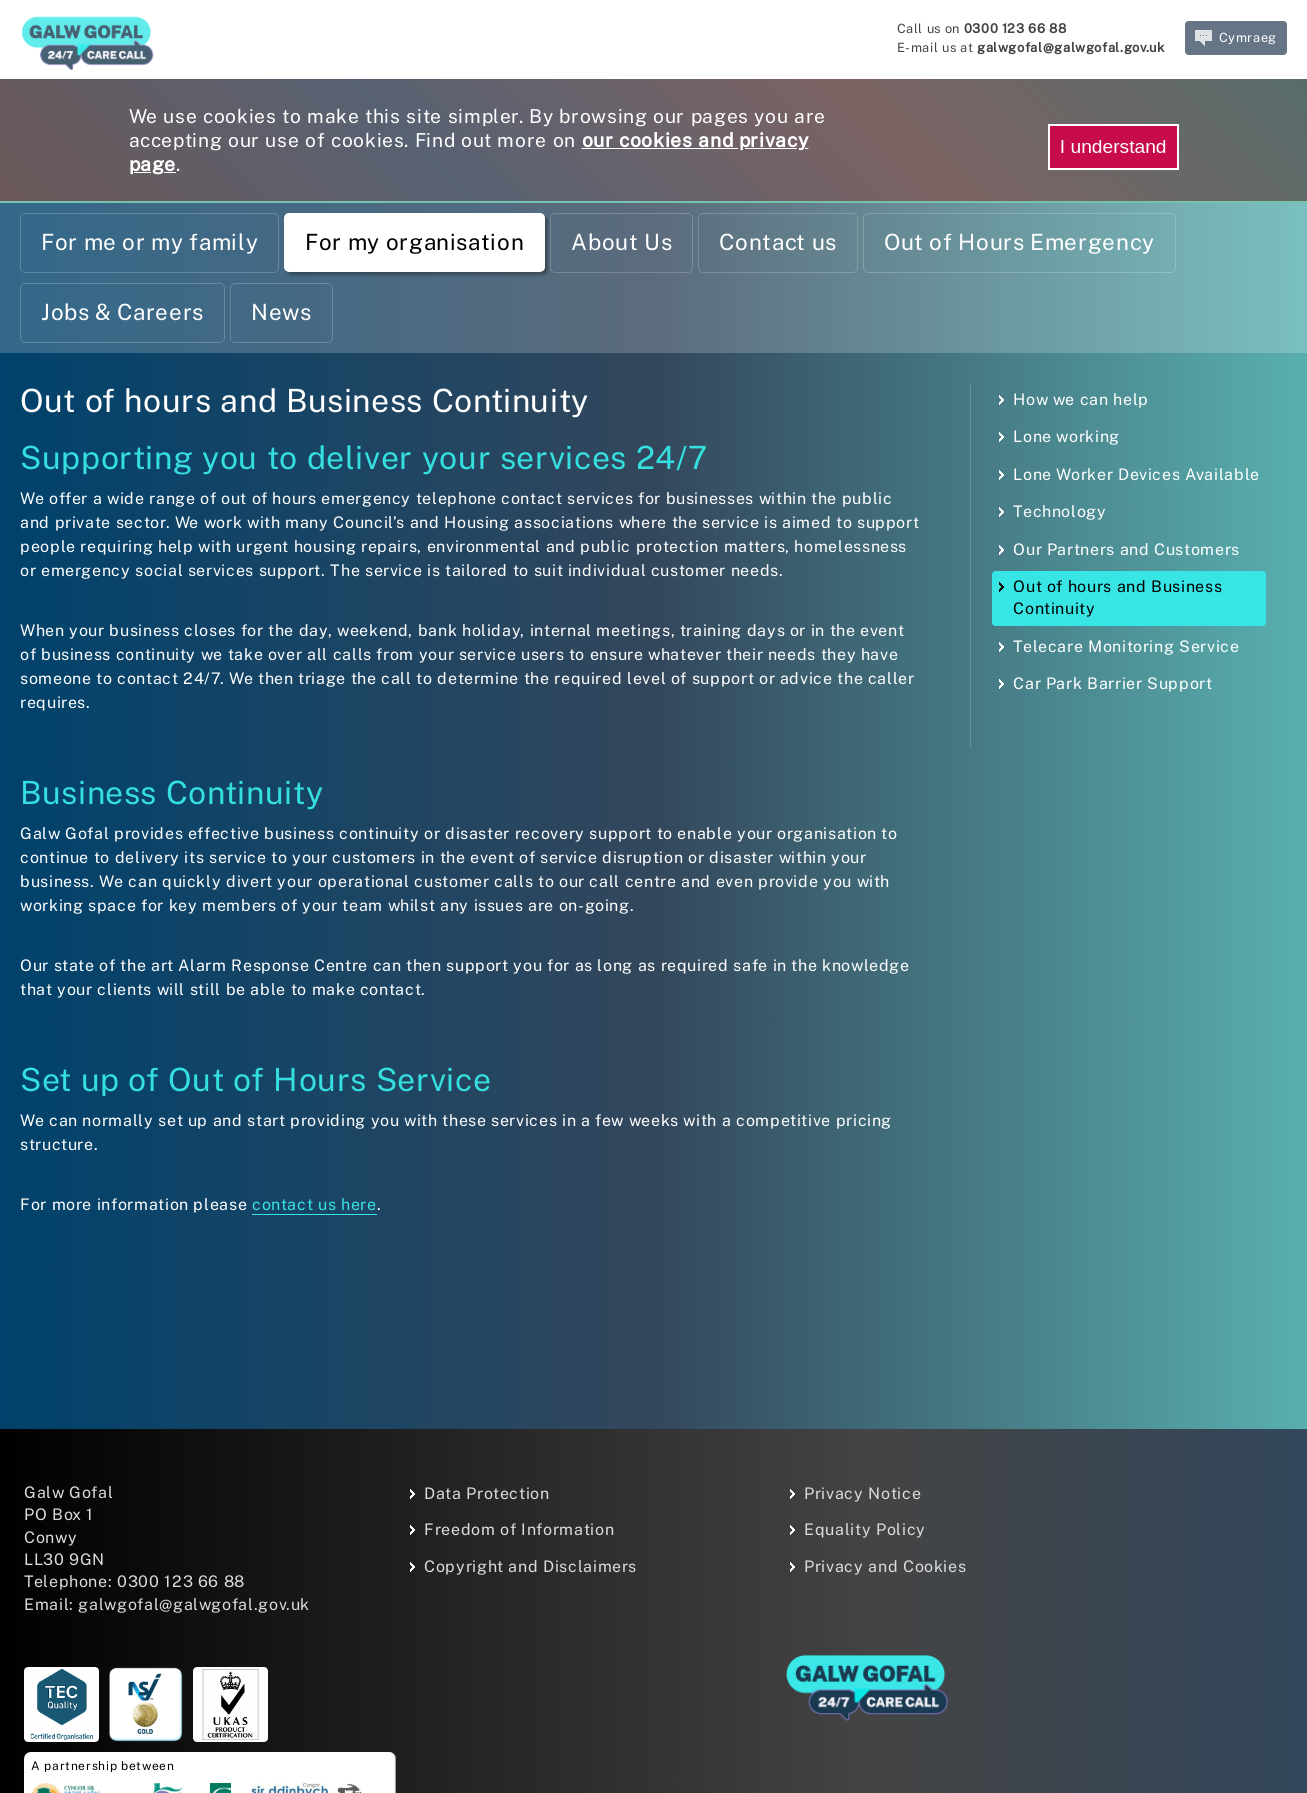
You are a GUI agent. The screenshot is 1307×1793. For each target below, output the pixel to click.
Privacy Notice (862, 1493)
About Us (621, 242)
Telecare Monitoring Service (1126, 646)
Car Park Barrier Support (1112, 683)
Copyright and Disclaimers (530, 1566)
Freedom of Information (519, 1529)
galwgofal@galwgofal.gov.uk (1071, 47)
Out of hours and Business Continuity (1117, 597)
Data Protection (487, 1493)
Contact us (777, 242)
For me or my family (149, 242)
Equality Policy (865, 1529)
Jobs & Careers (122, 312)
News (281, 312)
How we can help (1081, 399)
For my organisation (414, 242)
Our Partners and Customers (1126, 549)
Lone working (1066, 436)
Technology (1059, 511)
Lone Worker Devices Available (1136, 474)
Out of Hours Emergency (1019, 242)
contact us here (314, 1204)
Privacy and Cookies (885, 1566)
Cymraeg (1236, 38)
